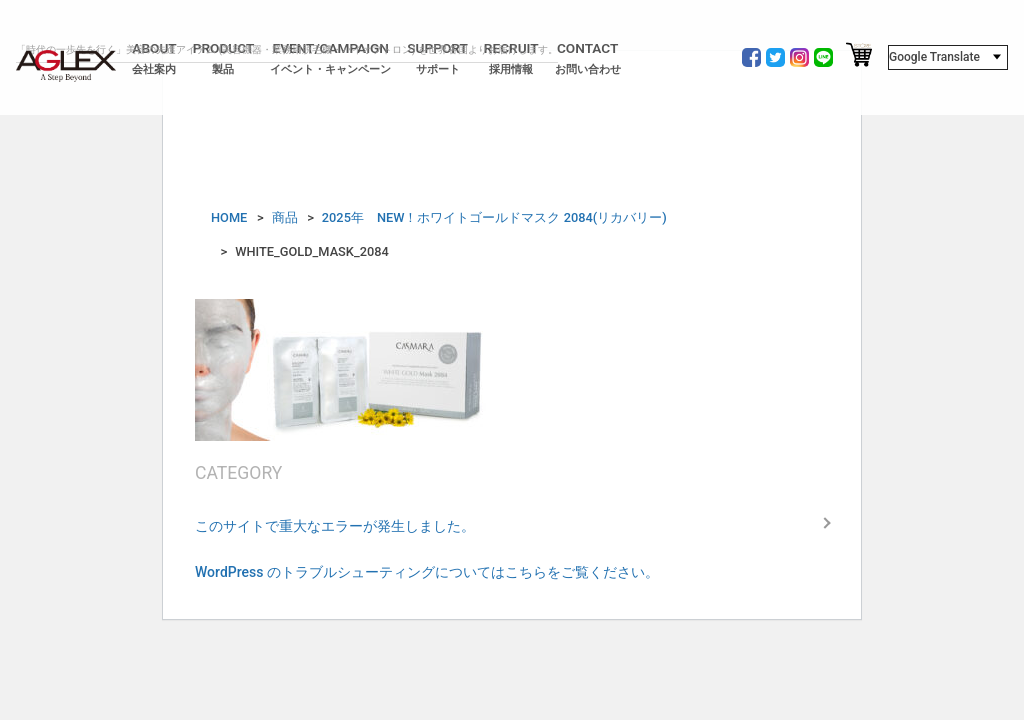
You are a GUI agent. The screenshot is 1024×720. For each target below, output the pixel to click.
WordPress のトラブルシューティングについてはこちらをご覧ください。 (427, 572)
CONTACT (588, 58)
